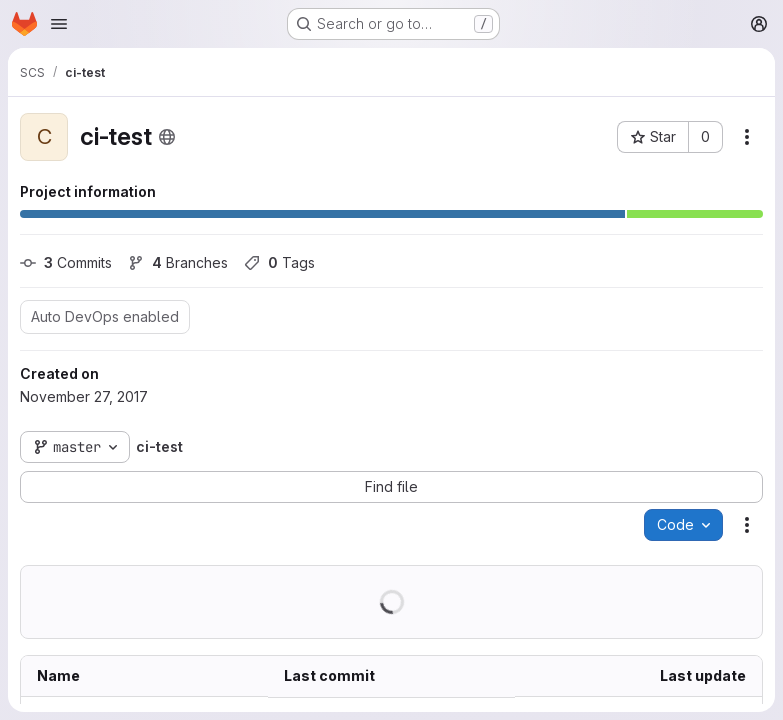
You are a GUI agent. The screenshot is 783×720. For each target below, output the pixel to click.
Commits (66, 262)
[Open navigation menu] (59, 24)
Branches (178, 262)
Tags (279, 262)
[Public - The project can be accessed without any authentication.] (167, 137)
